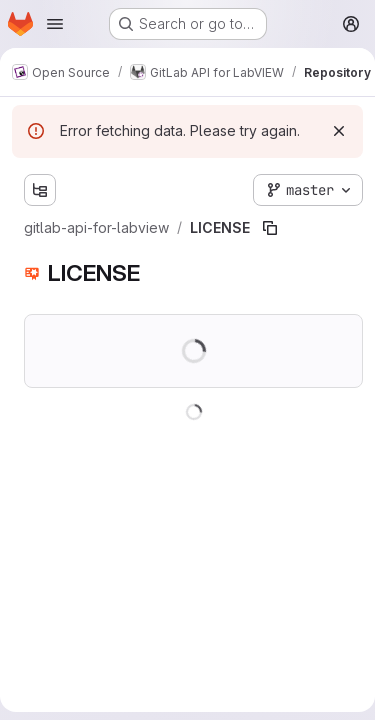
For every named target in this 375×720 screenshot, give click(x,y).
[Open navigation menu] (55, 24)
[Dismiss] (339, 131)
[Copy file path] (270, 228)
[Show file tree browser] (40, 190)
